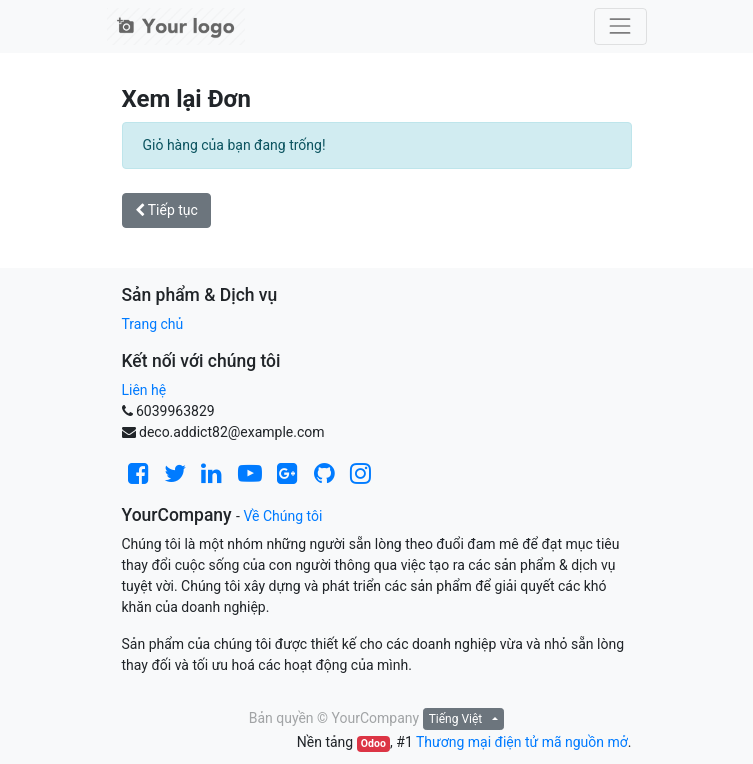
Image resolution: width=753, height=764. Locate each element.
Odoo (373, 743)
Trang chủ (153, 324)
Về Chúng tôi (282, 516)
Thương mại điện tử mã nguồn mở (522, 742)
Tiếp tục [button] (166, 210)
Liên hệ (144, 390)
